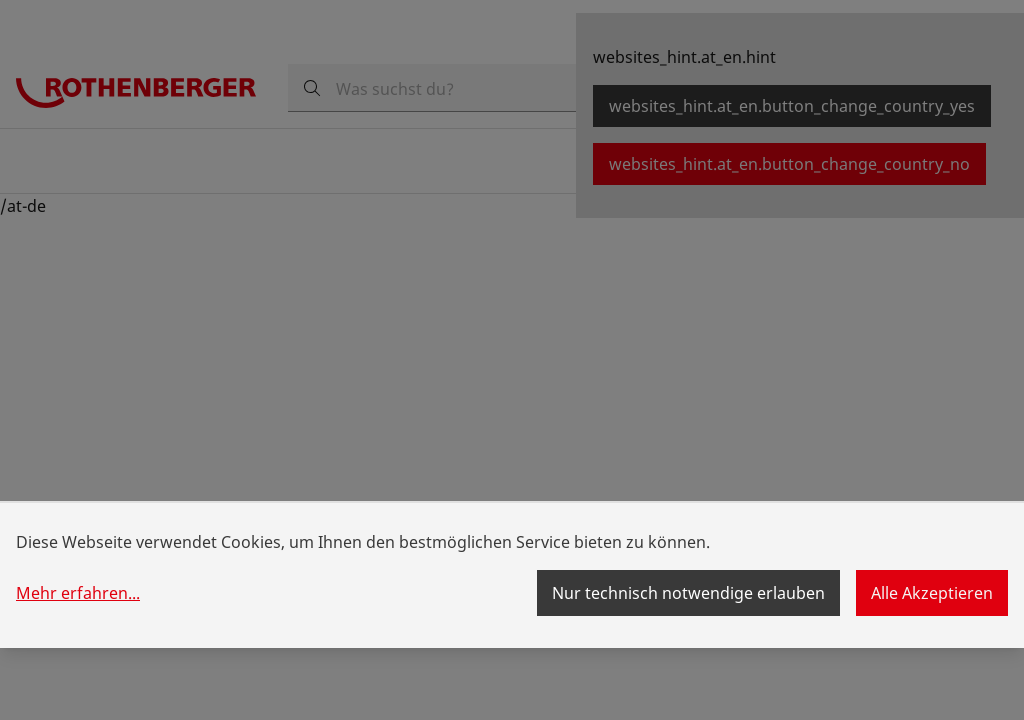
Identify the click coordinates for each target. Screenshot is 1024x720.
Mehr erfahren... (78, 593)
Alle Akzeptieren (932, 593)
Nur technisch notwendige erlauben (688, 593)
